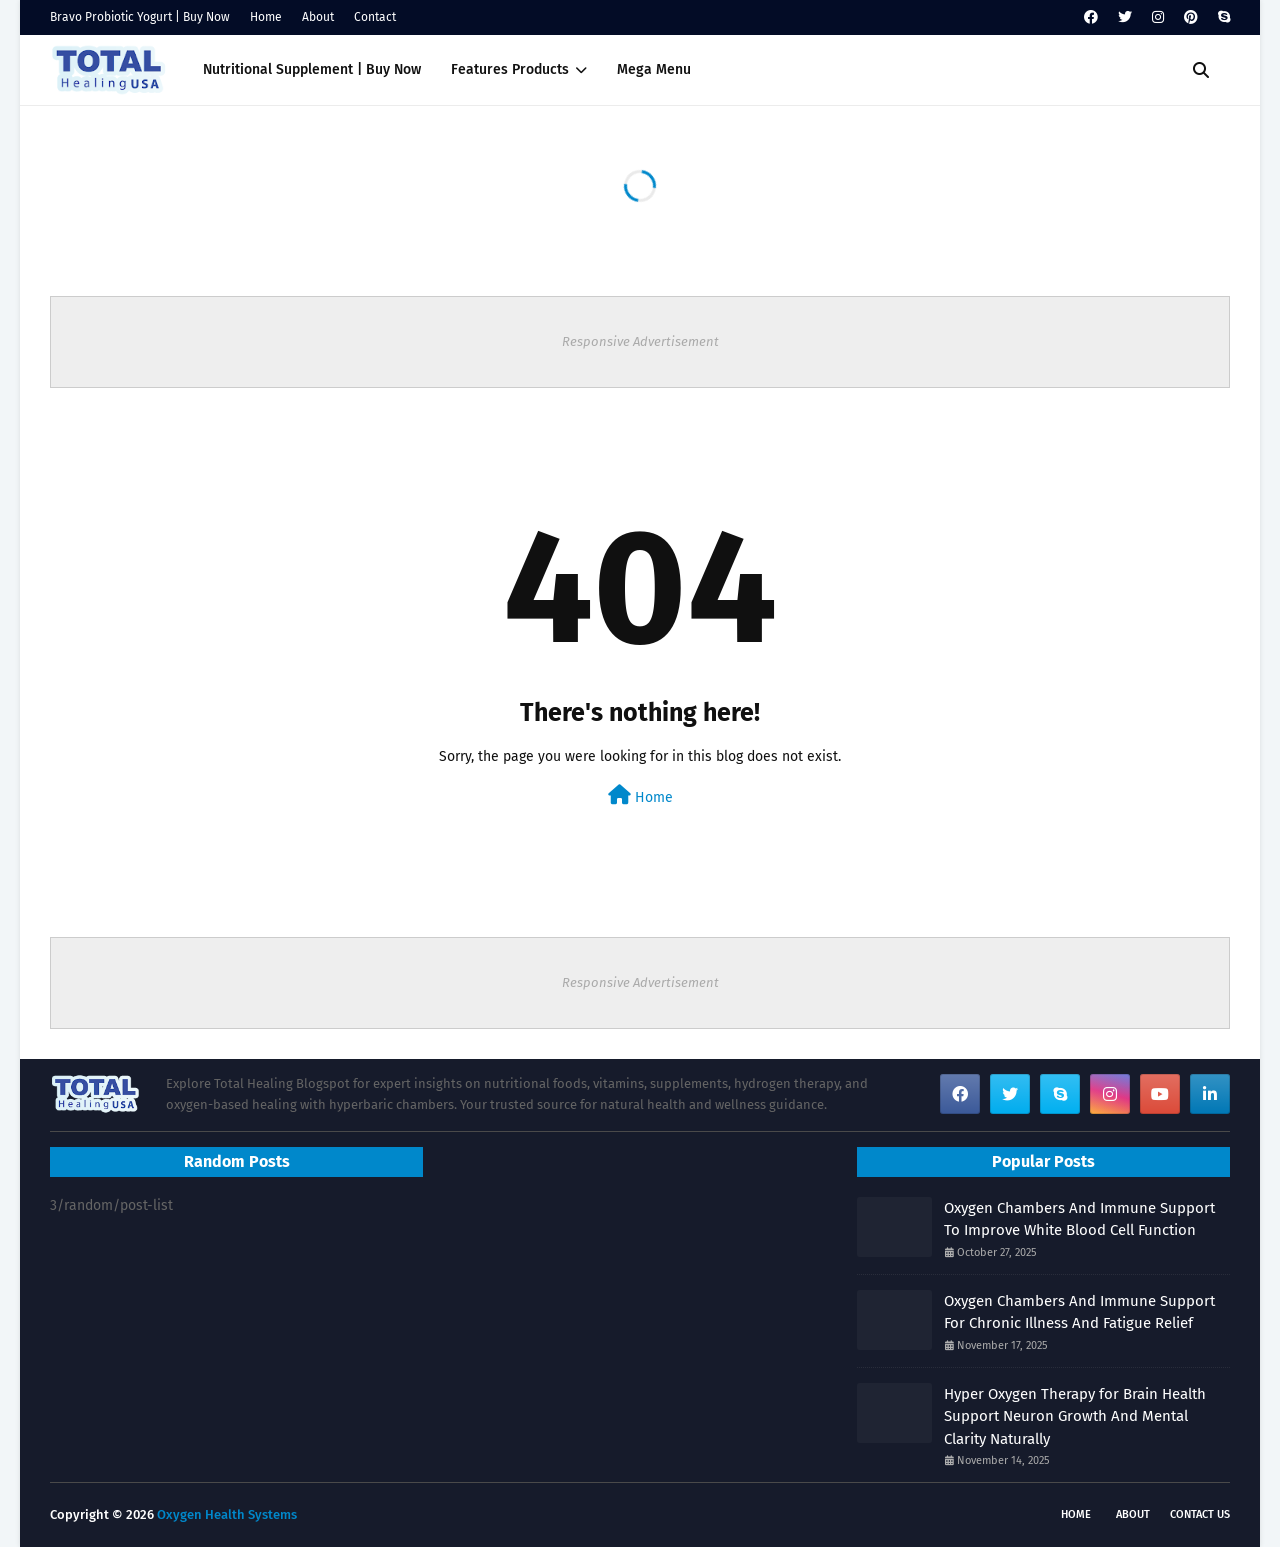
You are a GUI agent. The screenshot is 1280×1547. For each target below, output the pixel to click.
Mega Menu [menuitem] (654, 69)
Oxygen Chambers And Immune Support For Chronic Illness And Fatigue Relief (1079, 1312)
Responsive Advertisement (640, 341)
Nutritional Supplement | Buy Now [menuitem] (312, 69)
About (318, 17)
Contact (375, 17)
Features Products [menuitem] (510, 69)
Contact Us (1200, 1514)
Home (266, 17)
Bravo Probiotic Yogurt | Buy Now (140, 17)
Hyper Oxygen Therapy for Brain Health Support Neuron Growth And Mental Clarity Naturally (1075, 1416)
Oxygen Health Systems (227, 1514)
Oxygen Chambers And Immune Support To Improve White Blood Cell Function (1079, 1219)
